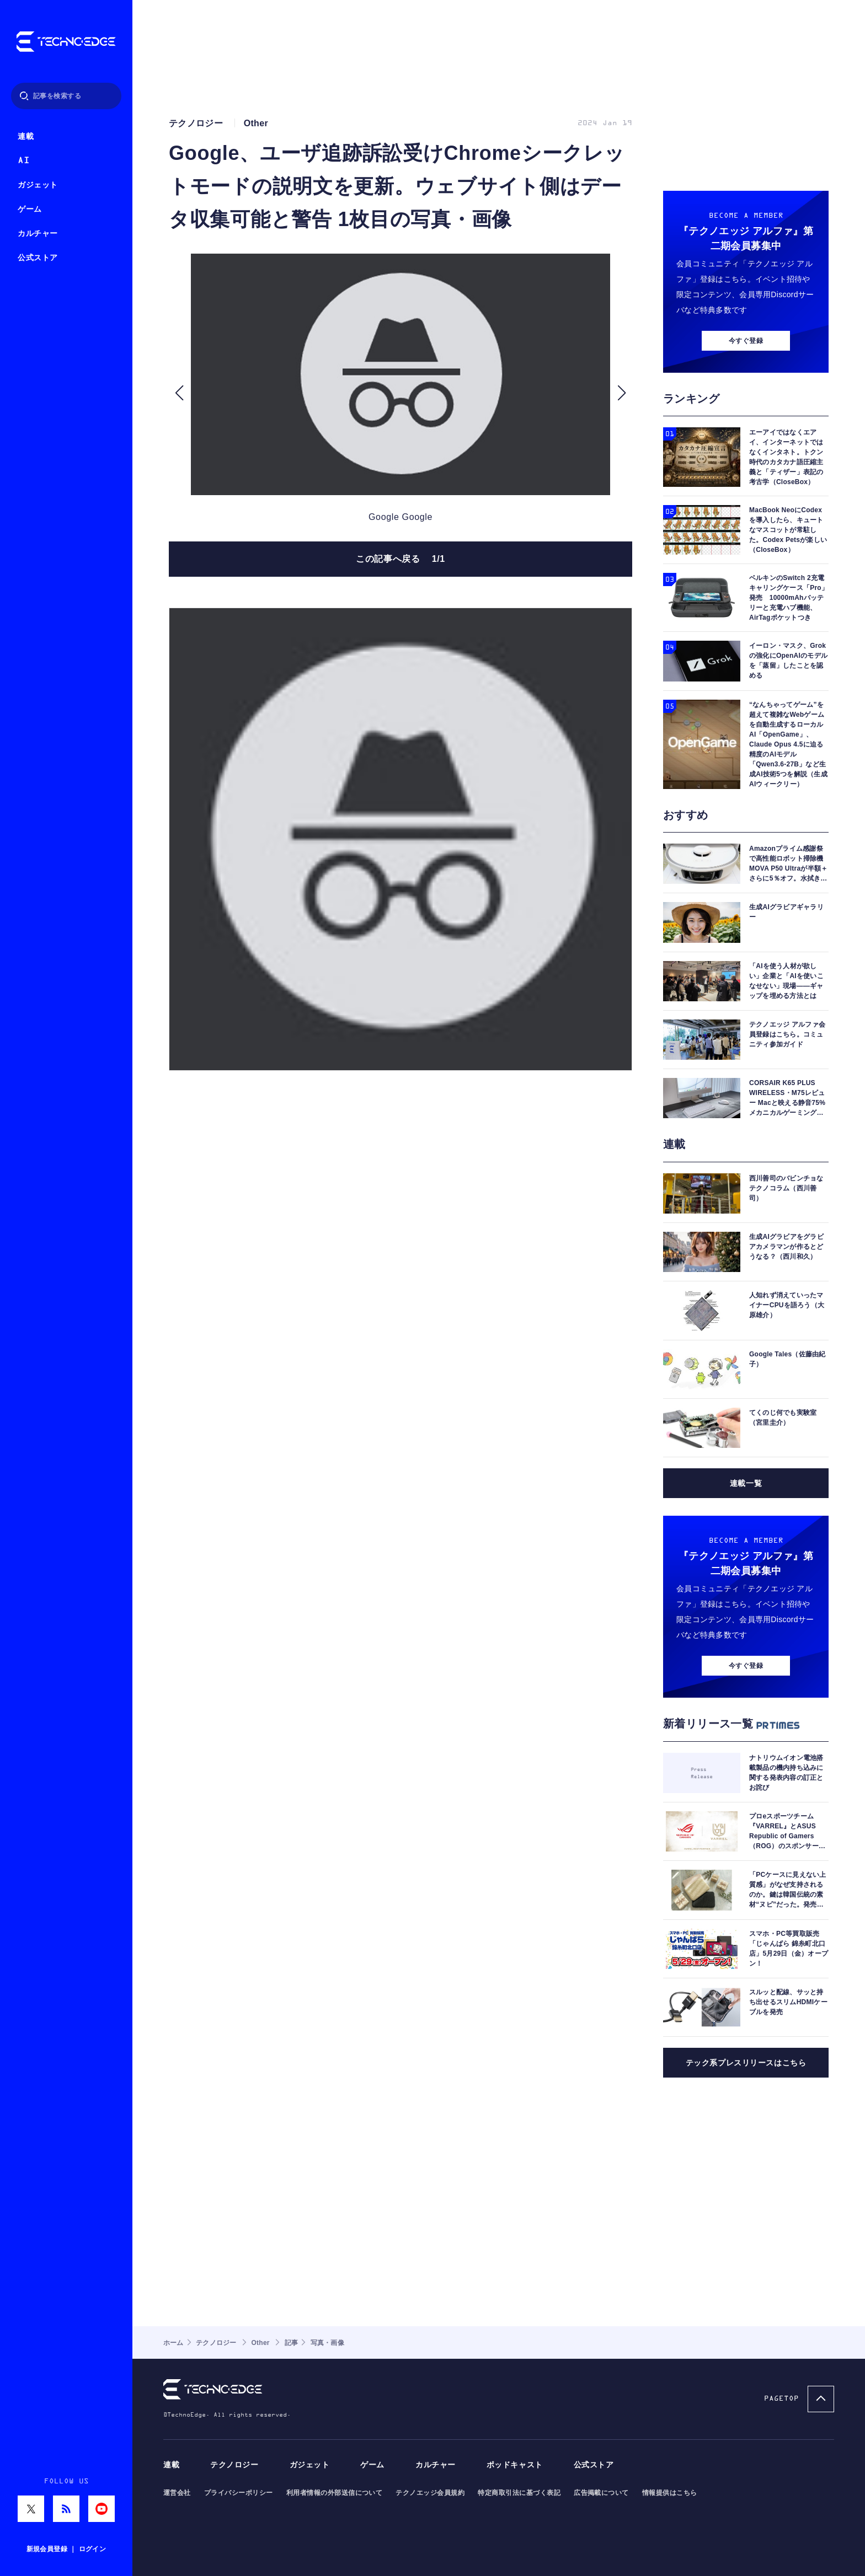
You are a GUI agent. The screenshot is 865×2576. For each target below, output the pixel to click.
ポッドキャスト (515, 2465)
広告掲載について (601, 2493)
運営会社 (177, 2493)
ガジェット (38, 185)
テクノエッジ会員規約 (430, 2493)
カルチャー (38, 233)
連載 (26, 136)
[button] (179, 393)
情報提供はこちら (669, 2493)
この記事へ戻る (400, 559)
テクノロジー (234, 2465)
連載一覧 (746, 1483)
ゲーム (30, 209)
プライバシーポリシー (238, 2493)
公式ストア (38, 258)
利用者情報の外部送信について (334, 2493)
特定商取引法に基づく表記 (519, 2493)
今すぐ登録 (746, 341)
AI (23, 161)
